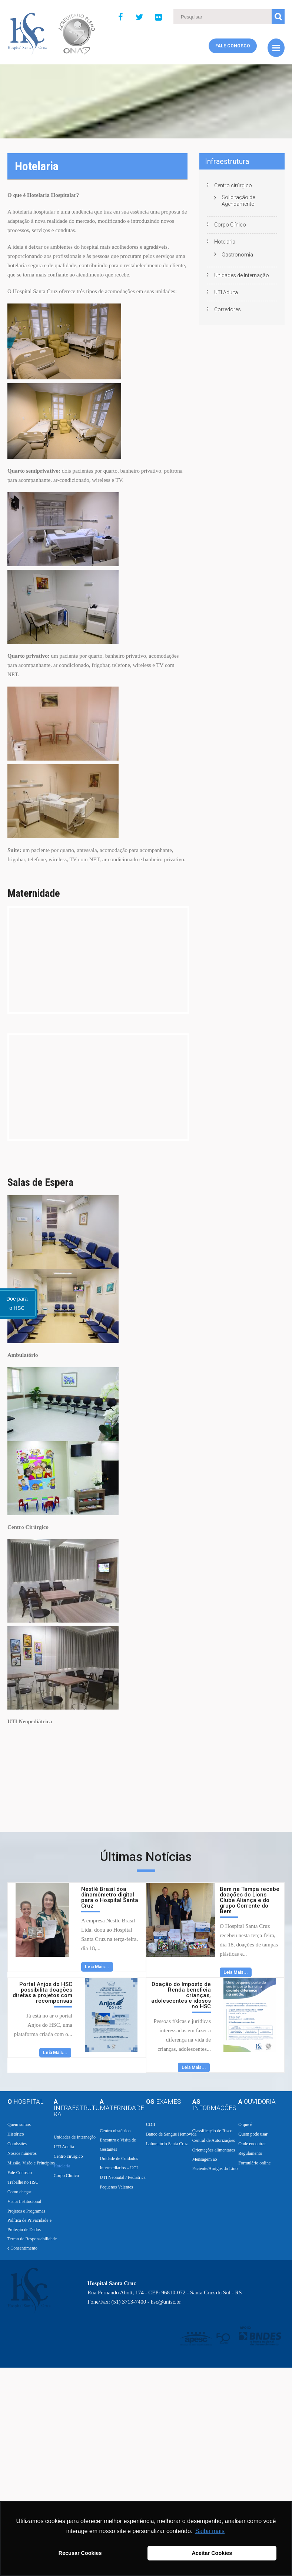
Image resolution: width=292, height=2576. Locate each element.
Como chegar (19, 2191)
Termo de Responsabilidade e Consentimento (32, 2243)
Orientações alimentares (213, 2150)
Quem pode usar (253, 2134)
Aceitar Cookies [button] (212, 2553)
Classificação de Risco (212, 2130)
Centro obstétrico (115, 2130)
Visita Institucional (24, 2201)
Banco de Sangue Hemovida (171, 2134)
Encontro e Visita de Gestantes (118, 2144)
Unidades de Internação (241, 275)
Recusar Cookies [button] (80, 2553)
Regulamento (250, 2153)
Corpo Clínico (230, 225)
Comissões (17, 2143)
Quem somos (19, 2124)
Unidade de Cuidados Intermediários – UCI (119, 2163)
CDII (150, 2124)
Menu (276, 47)
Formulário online (254, 2163)
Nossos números (22, 2153)
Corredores (227, 309)
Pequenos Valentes (116, 2187)
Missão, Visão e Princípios (31, 2163)
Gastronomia (237, 255)
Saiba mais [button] (210, 2531)
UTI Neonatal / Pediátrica (123, 2177)
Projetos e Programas (26, 2211)
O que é (245, 2124)
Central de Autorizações (213, 2140)
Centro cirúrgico (233, 185)
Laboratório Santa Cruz (167, 2143)
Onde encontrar (252, 2143)
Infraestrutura (227, 161)
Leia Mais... (97, 1966)
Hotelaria (224, 242)
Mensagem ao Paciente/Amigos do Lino (215, 2164)
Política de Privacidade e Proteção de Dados (29, 2225)
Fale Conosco (232, 45)
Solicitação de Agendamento (238, 200)
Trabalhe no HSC (23, 2182)
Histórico (15, 2134)
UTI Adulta (226, 292)
